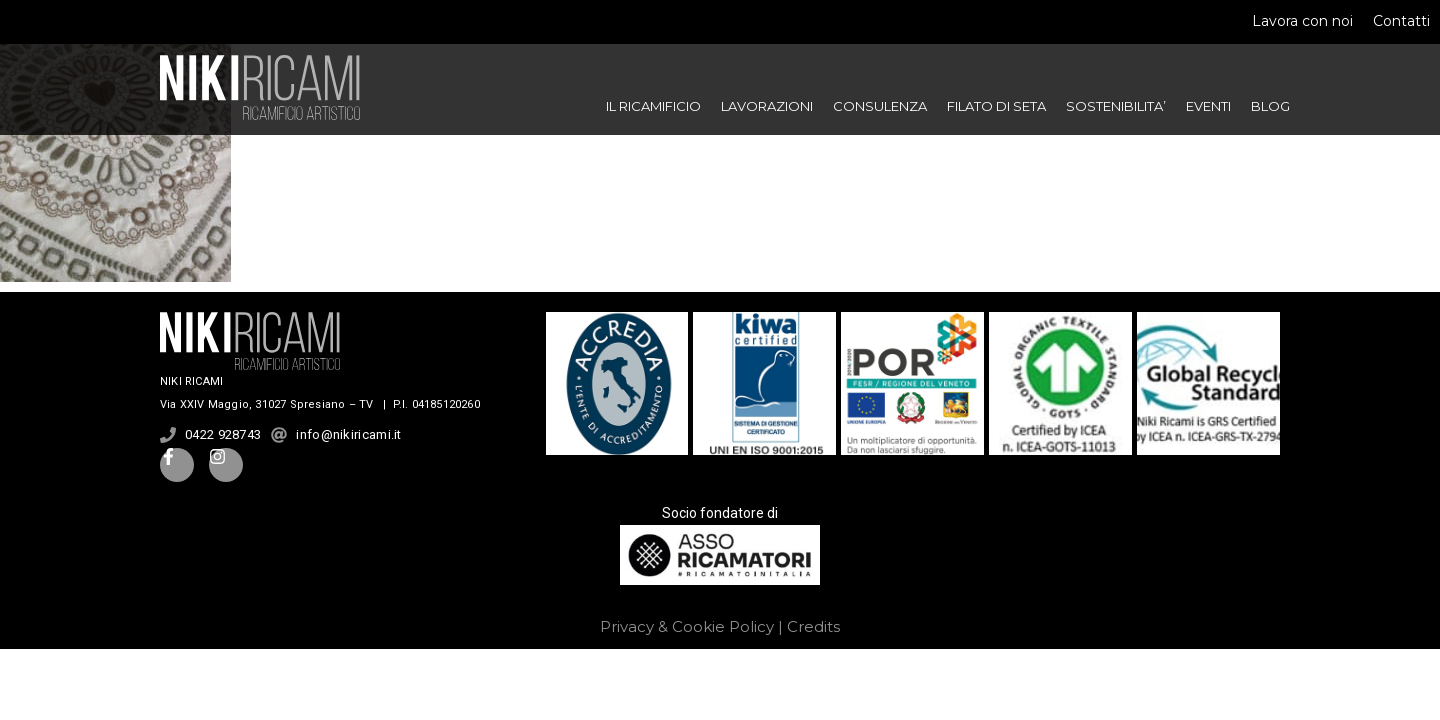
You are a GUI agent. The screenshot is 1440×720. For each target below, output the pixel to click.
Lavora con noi (1302, 21)
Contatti (1401, 21)
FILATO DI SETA (996, 106)
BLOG (1270, 106)
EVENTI (1208, 106)
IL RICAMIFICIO (653, 106)
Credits (813, 626)
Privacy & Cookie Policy (687, 626)
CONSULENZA (880, 106)
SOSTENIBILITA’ (1116, 106)
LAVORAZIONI (767, 106)
